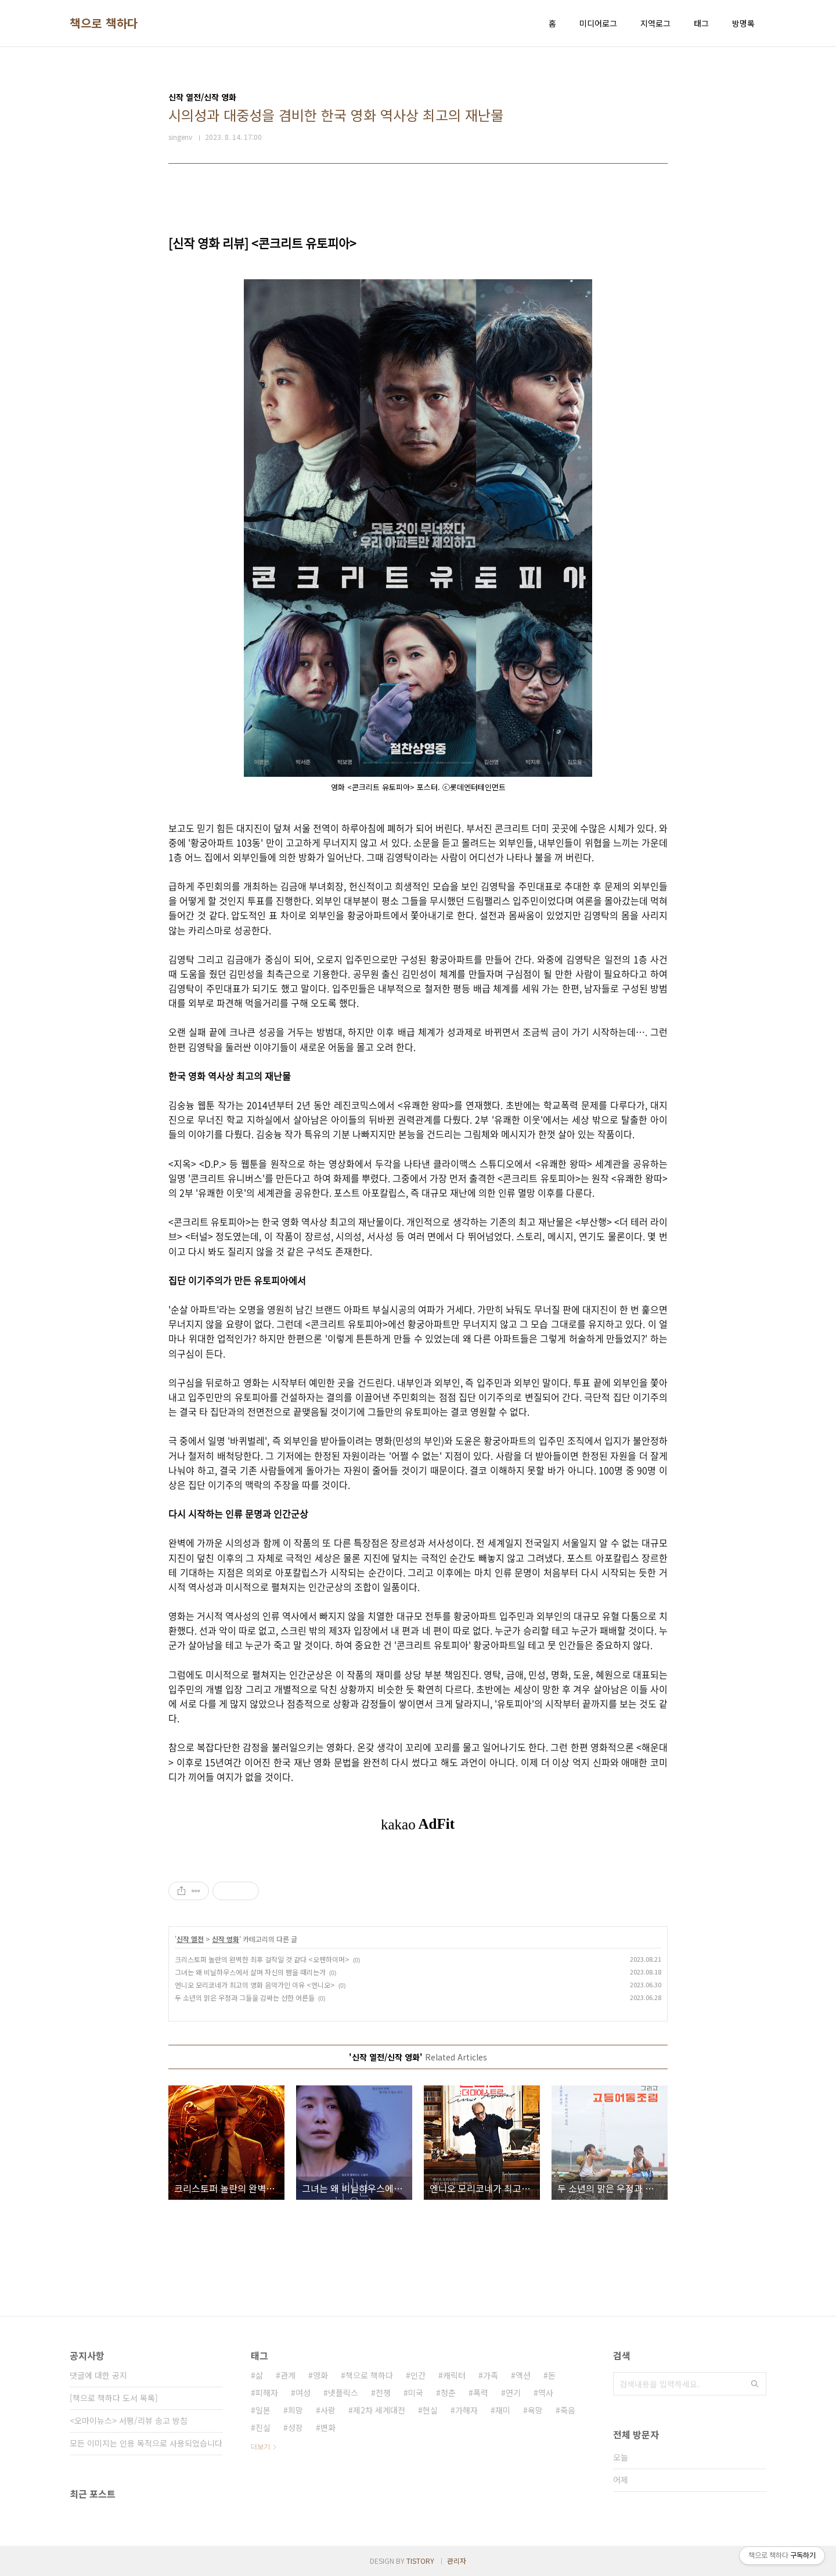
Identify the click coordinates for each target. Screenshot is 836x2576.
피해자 (266, 2392)
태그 (701, 23)
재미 (502, 2410)
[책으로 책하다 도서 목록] (114, 2398)
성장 (295, 2427)
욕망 (535, 2410)
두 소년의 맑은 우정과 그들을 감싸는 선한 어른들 (245, 1997)
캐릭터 (454, 2375)
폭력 (480, 2392)
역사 (545, 2392)
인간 (418, 2375)
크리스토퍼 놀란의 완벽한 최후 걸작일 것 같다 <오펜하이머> (262, 1959)
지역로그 (655, 23)
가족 (490, 2375)
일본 (263, 2410)
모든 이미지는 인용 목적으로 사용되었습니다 (146, 2443)
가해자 (466, 2410)
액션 (523, 2375)
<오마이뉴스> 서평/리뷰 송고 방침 (129, 2420)
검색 (755, 2384)
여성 (303, 2392)
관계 (288, 2375)
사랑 (328, 2410)
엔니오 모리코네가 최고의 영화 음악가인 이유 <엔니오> (255, 1985)
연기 (513, 2392)
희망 (295, 2410)
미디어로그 (598, 23)
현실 (430, 2410)
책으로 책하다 (104, 23)
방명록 (743, 23)
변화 (328, 2427)
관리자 (456, 2561)
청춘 (448, 2392)
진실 (263, 2427)
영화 (320, 2375)
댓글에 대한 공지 (98, 2375)
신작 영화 (225, 1939)
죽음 (567, 2410)
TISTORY (420, 2561)
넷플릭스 (343, 2392)
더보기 (260, 2446)
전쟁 (383, 2392)
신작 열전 (190, 1939)
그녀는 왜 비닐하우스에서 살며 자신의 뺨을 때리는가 (250, 1972)
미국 (415, 2392)
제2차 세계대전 (379, 2410)
